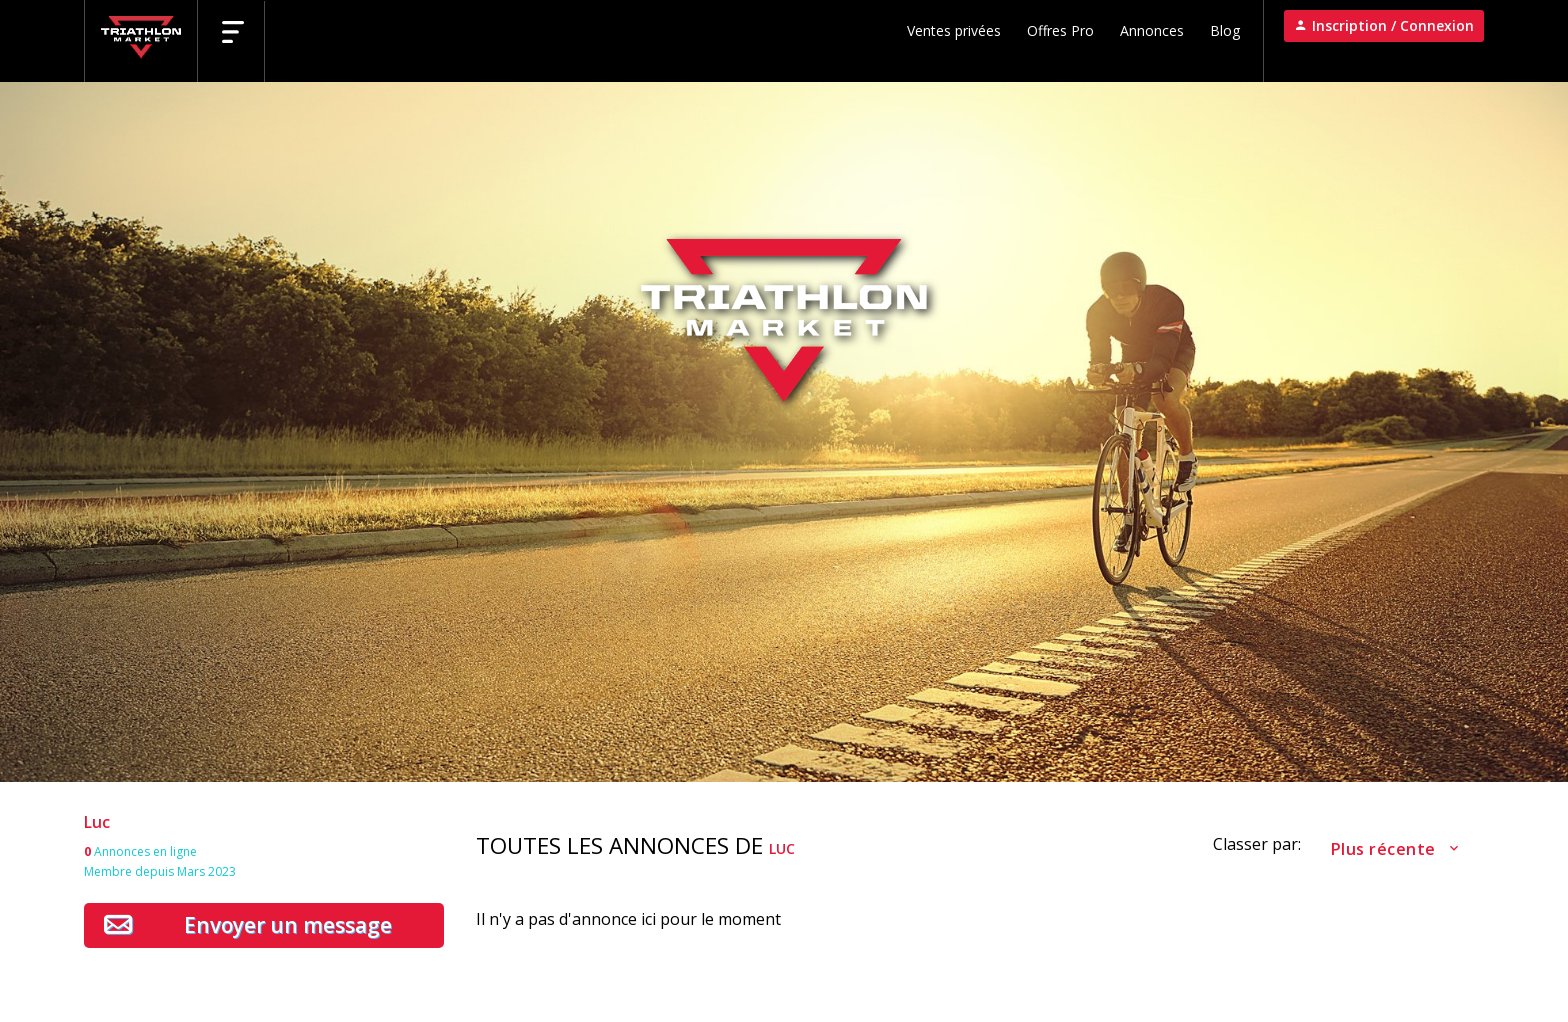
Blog (1225, 30)
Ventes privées (954, 30)
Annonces (1152, 30)
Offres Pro (1060, 30)
